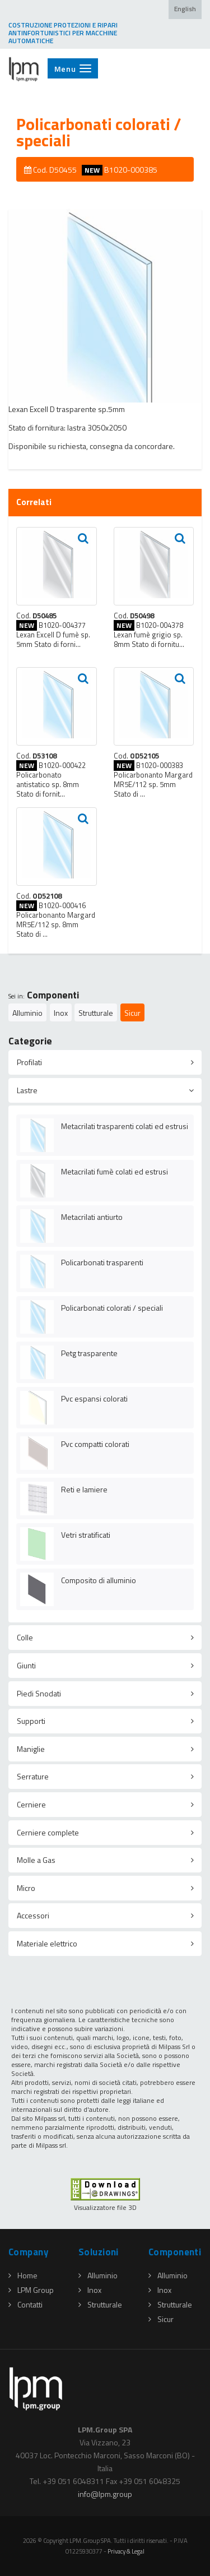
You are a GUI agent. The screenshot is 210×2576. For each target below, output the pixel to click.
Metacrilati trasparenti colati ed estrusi (124, 1126)
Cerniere (31, 1804)
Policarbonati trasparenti (102, 1262)
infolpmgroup (105, 2494)
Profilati (29, 1062)
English (185, 9)
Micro (26, 1888)
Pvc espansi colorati (94, 1398)
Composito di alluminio (98, 1580)
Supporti (31, 1721)
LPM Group (31, 2290)
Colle (25, 1637)
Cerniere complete (48, 1832)
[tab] (105, 1062)
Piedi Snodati (39, 1693)
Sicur (132, 1013)
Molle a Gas (36, 1860)
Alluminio (27, 1013)
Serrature (33, 1776)
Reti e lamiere (84, 1489)
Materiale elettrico (47, 1943)
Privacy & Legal (126, 2551)
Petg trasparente (89, 1353)
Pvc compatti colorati (95, 1444)
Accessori (33, 1915)
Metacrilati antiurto (92, 1217)
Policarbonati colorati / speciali (112, 1308)
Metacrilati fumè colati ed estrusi (114, 1171)
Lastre (27, 1090)
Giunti (26, 1665)
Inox (61, 1013)
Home (23, 2275)
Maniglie (31, 1749)
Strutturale (95, 1013)
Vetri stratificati (85, 1535)
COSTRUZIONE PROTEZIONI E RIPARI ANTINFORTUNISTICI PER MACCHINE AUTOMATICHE (63, 33)
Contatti (25, 2304)
